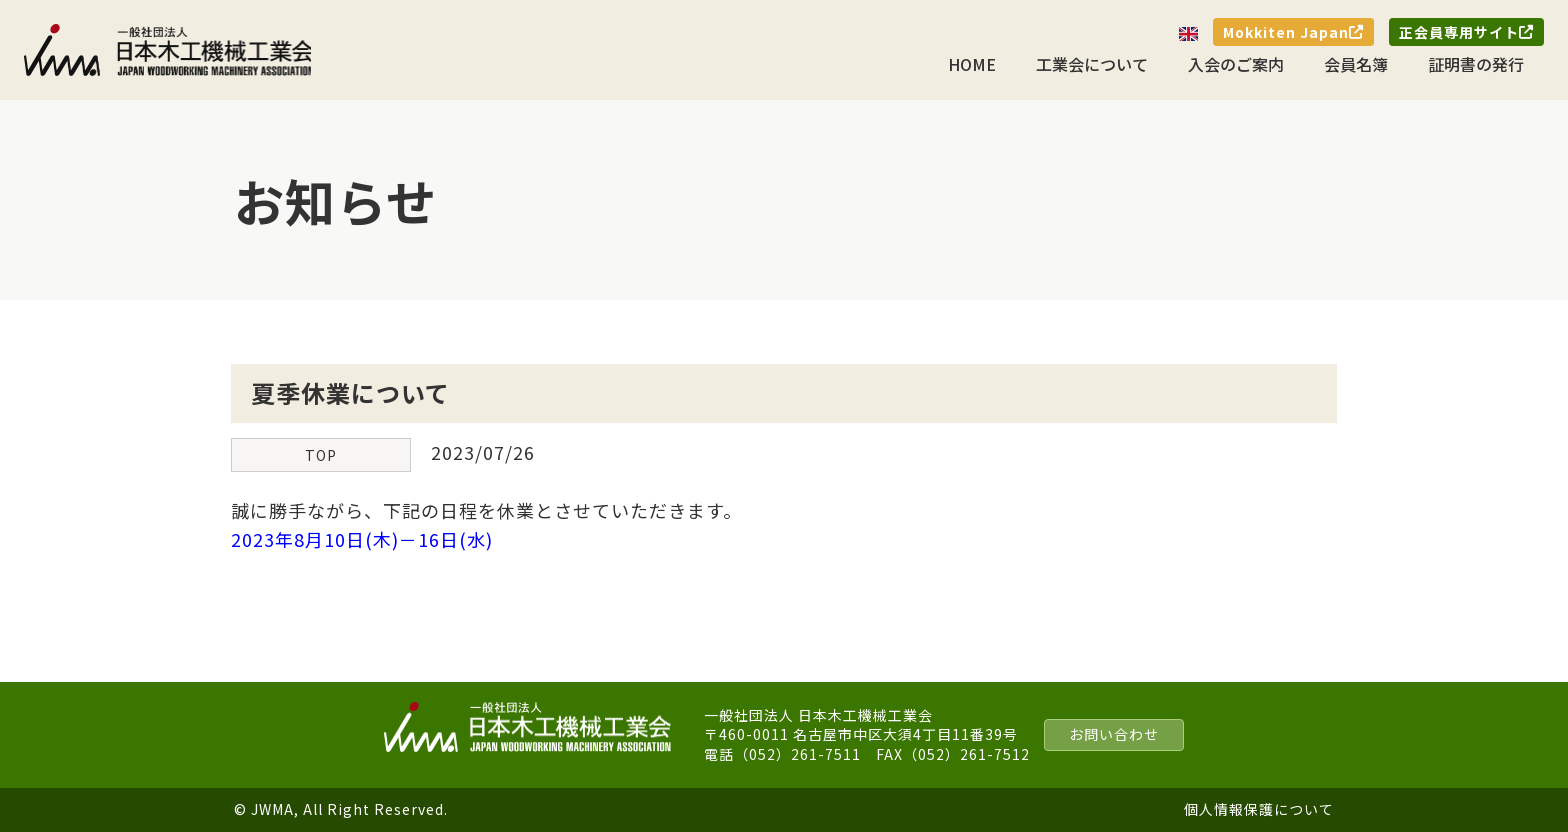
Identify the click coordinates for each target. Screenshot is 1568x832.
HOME (972, 64)
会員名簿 (1356, 64)
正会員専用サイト (1466, 32)
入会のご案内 (1236, 64)
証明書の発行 (1476, 64)
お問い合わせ (1114, 734)
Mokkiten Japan (1293, 32)
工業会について (1092, 64)
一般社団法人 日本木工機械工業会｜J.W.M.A (169, 50)
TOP (321, 455)
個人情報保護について (1259, 809)
